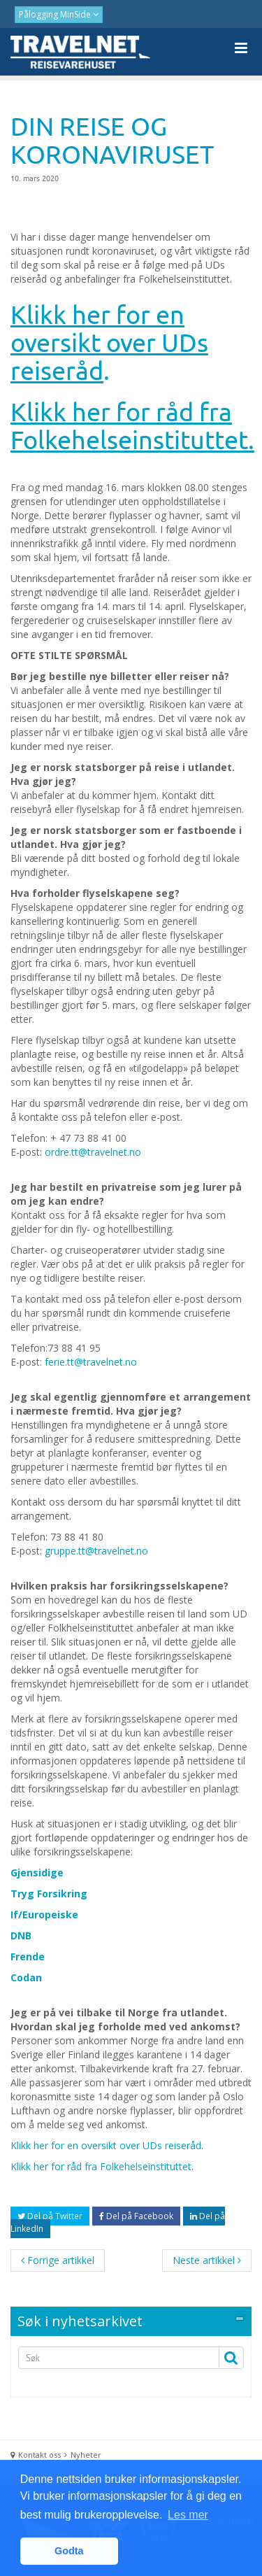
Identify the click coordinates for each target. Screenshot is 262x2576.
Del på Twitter (49, 2216)
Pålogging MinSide (56, 14)
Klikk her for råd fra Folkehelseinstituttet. (102, 2166)
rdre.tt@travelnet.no (96, 1152)
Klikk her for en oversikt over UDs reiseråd (105, 2145)
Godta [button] (69, 2550)
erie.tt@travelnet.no (92, 1361)
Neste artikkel (207, 2260)
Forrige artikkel (57, 2260)
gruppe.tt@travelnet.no (96, 1550)
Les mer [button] (188, 2515)
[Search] (114, 2357)
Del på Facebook (136, 2216)
